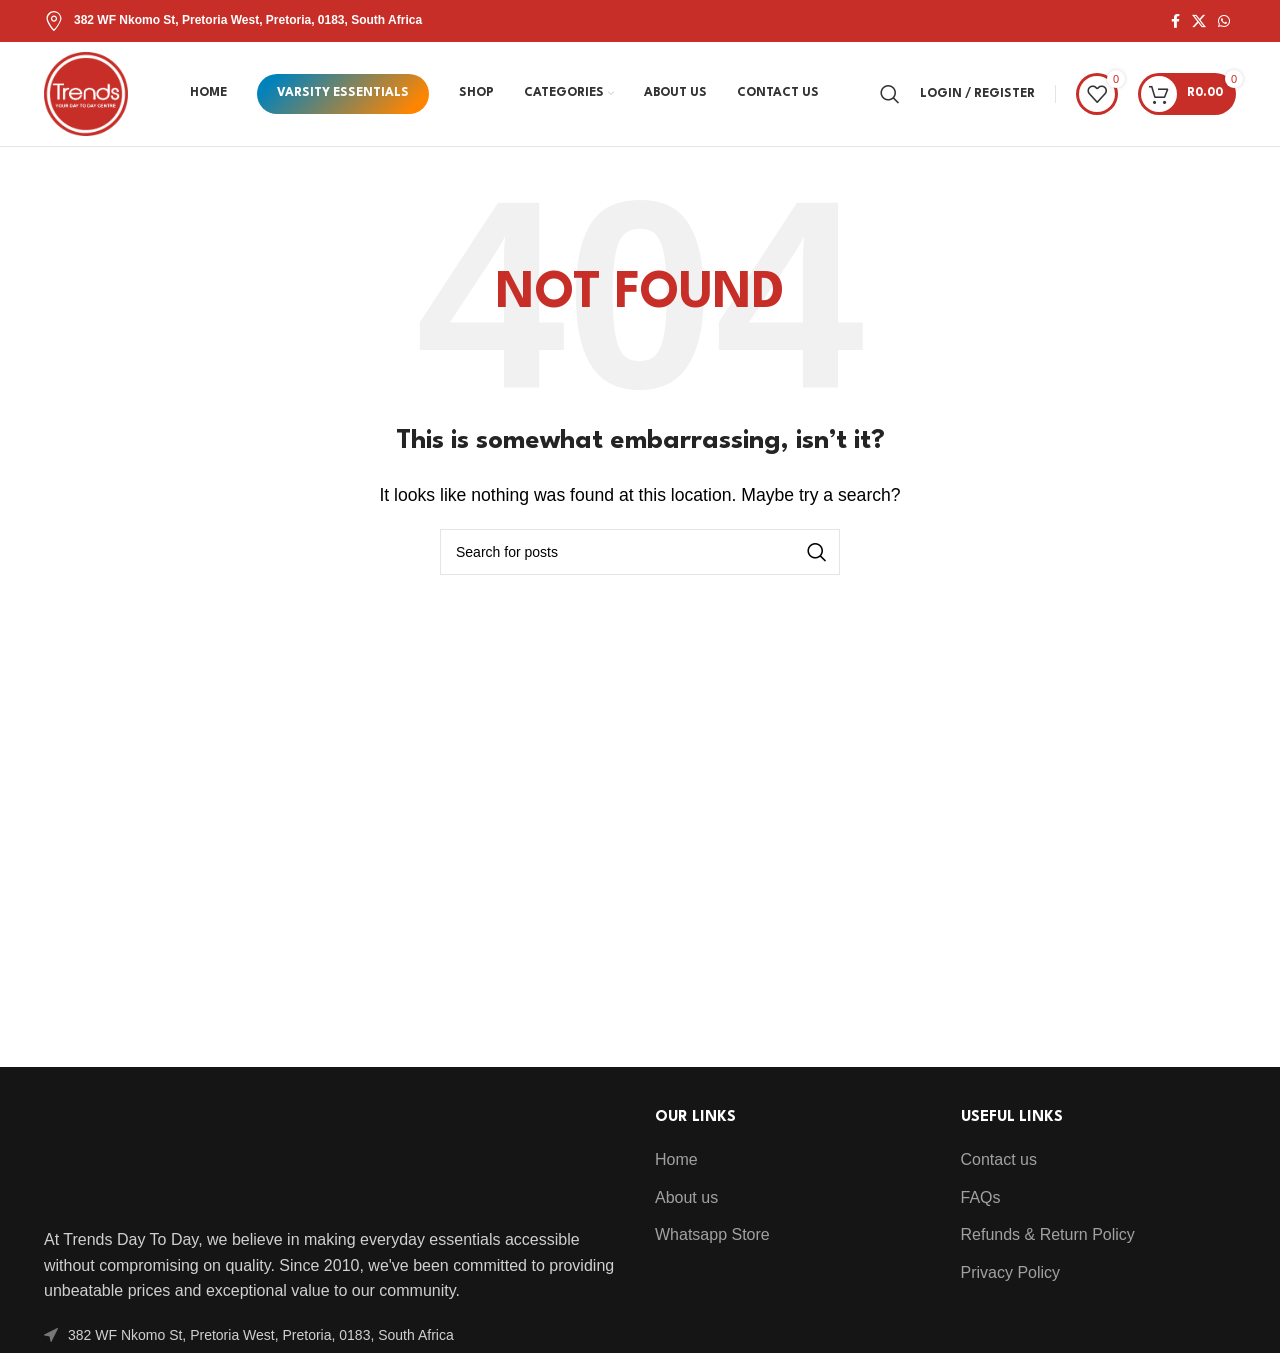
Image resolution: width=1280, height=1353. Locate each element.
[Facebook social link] (1175, 21)
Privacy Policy (1011, 1272)
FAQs (981, 1197)
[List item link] (334, 1335)
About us (686, 1197)
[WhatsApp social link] (1224, 21)
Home (676, 1159)
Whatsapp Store (712, 1234)
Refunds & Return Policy (1048, 1234)
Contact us (999, 1159)
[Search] (890, 94)
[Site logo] (86, 92)
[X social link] (1199, 21)
